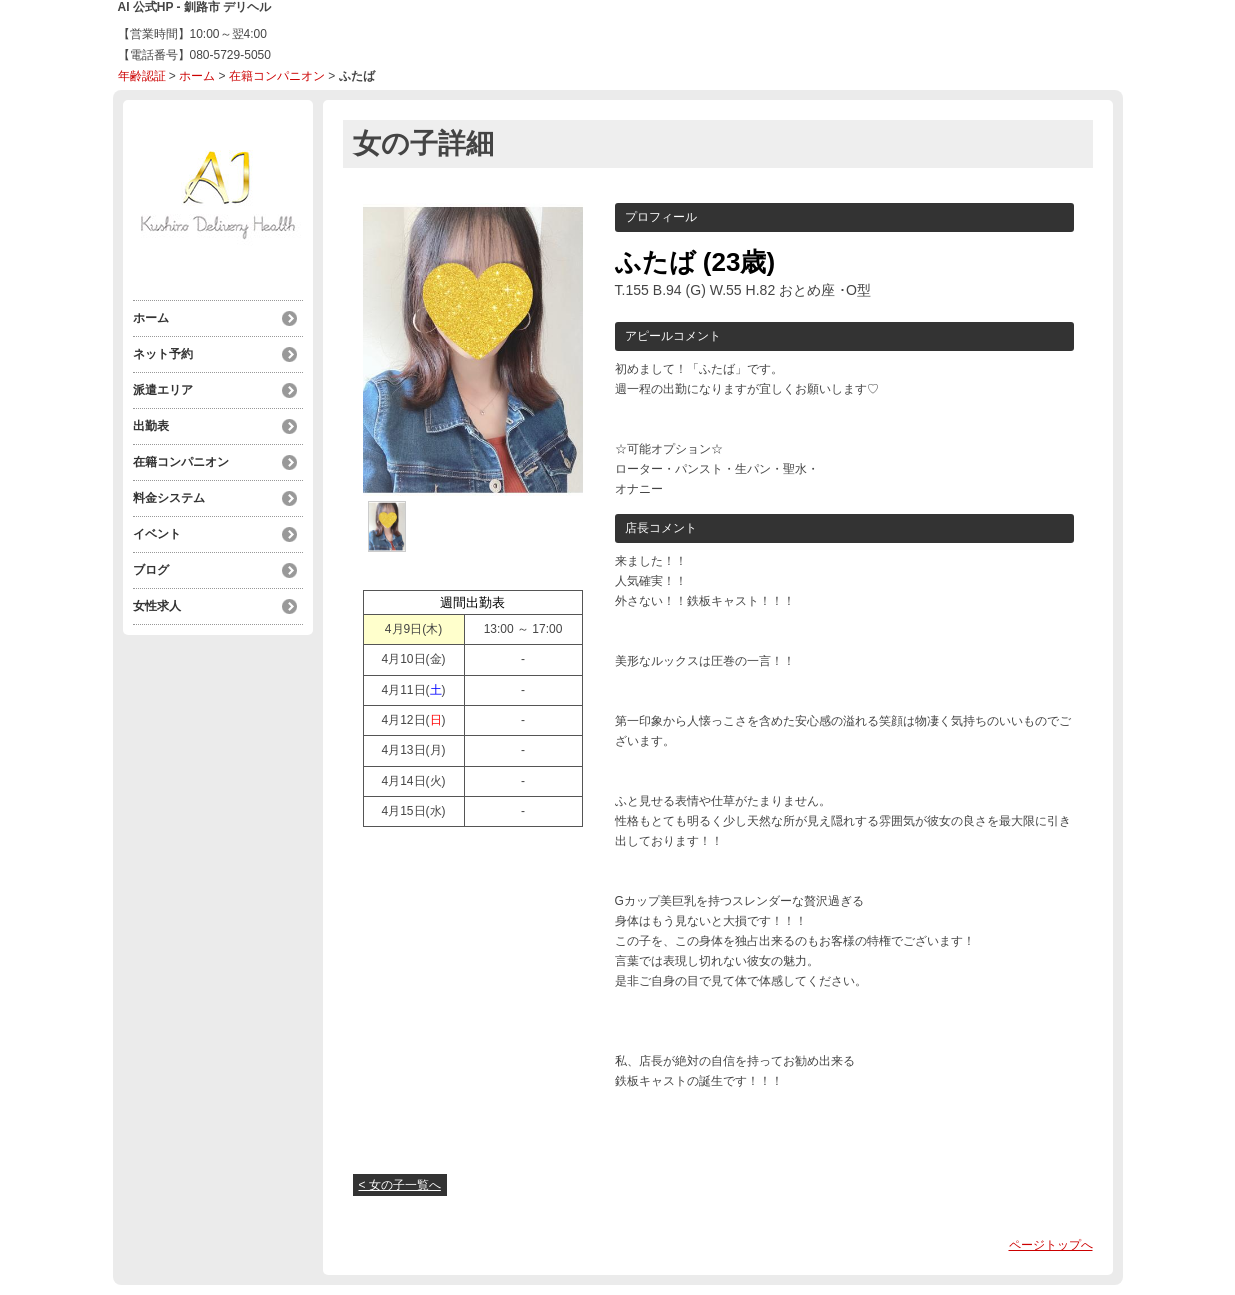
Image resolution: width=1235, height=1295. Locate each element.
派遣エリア (163, 390)
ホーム (197, 76)
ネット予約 (163, 354)
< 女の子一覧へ (400, 1185)
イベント (157, 534)
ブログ (151, 570)
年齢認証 (142, 76)
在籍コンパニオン (277, 76)
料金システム (169, 498)
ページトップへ (1051, 1245)
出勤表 (151, 426)
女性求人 (157, 606)
